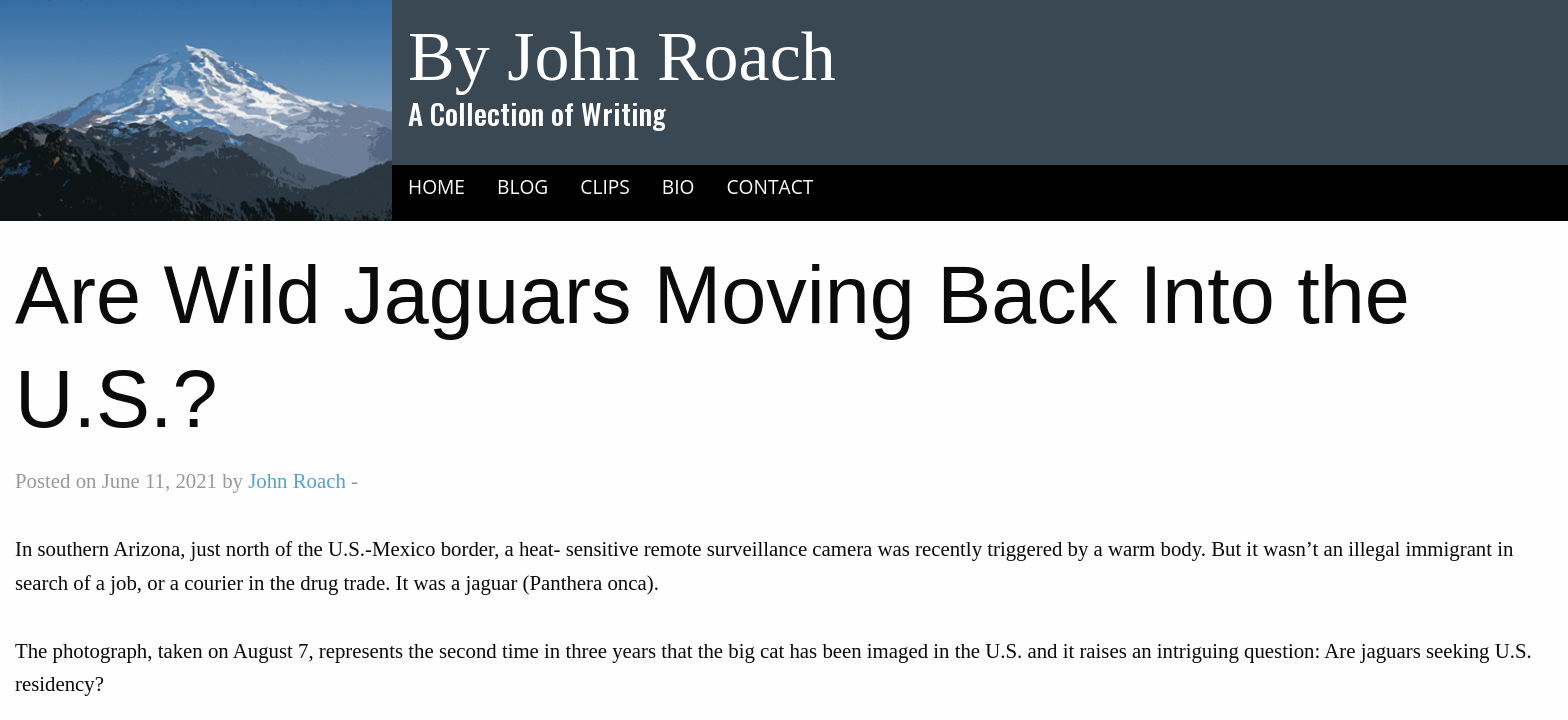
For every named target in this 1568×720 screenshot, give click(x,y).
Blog (522, 186)
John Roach (297, 480)
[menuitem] (436, 186)
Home (436, 186)
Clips (605, 186)
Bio (678, 186)
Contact (770, 186)
